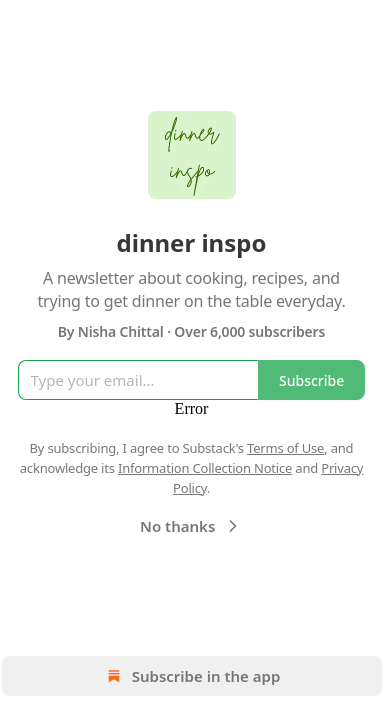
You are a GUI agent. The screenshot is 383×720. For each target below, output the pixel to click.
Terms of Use (285, 448)
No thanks (191, 526)
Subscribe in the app (191, 676)
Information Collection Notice (205, 468)
